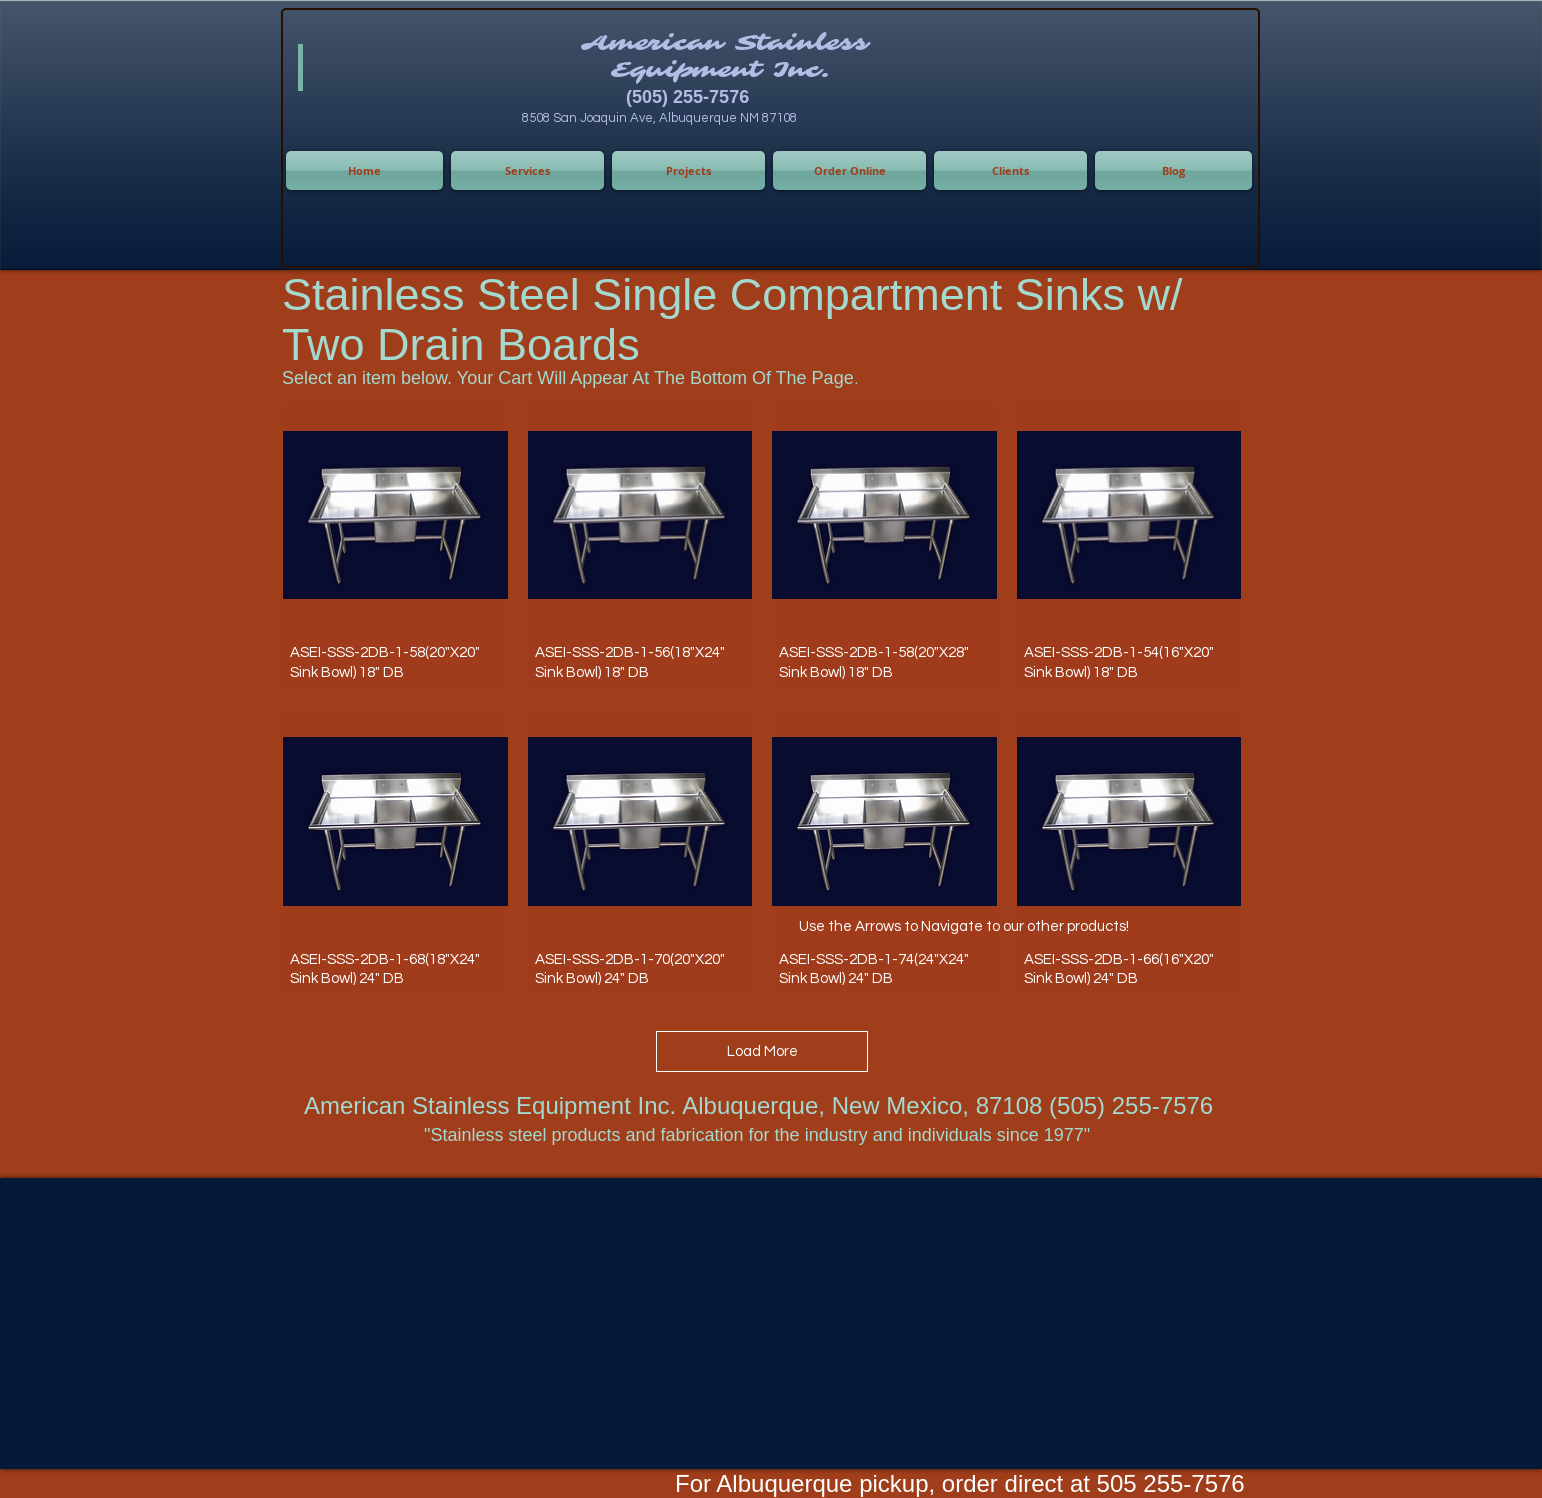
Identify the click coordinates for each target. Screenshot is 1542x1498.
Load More (762, 1051)
